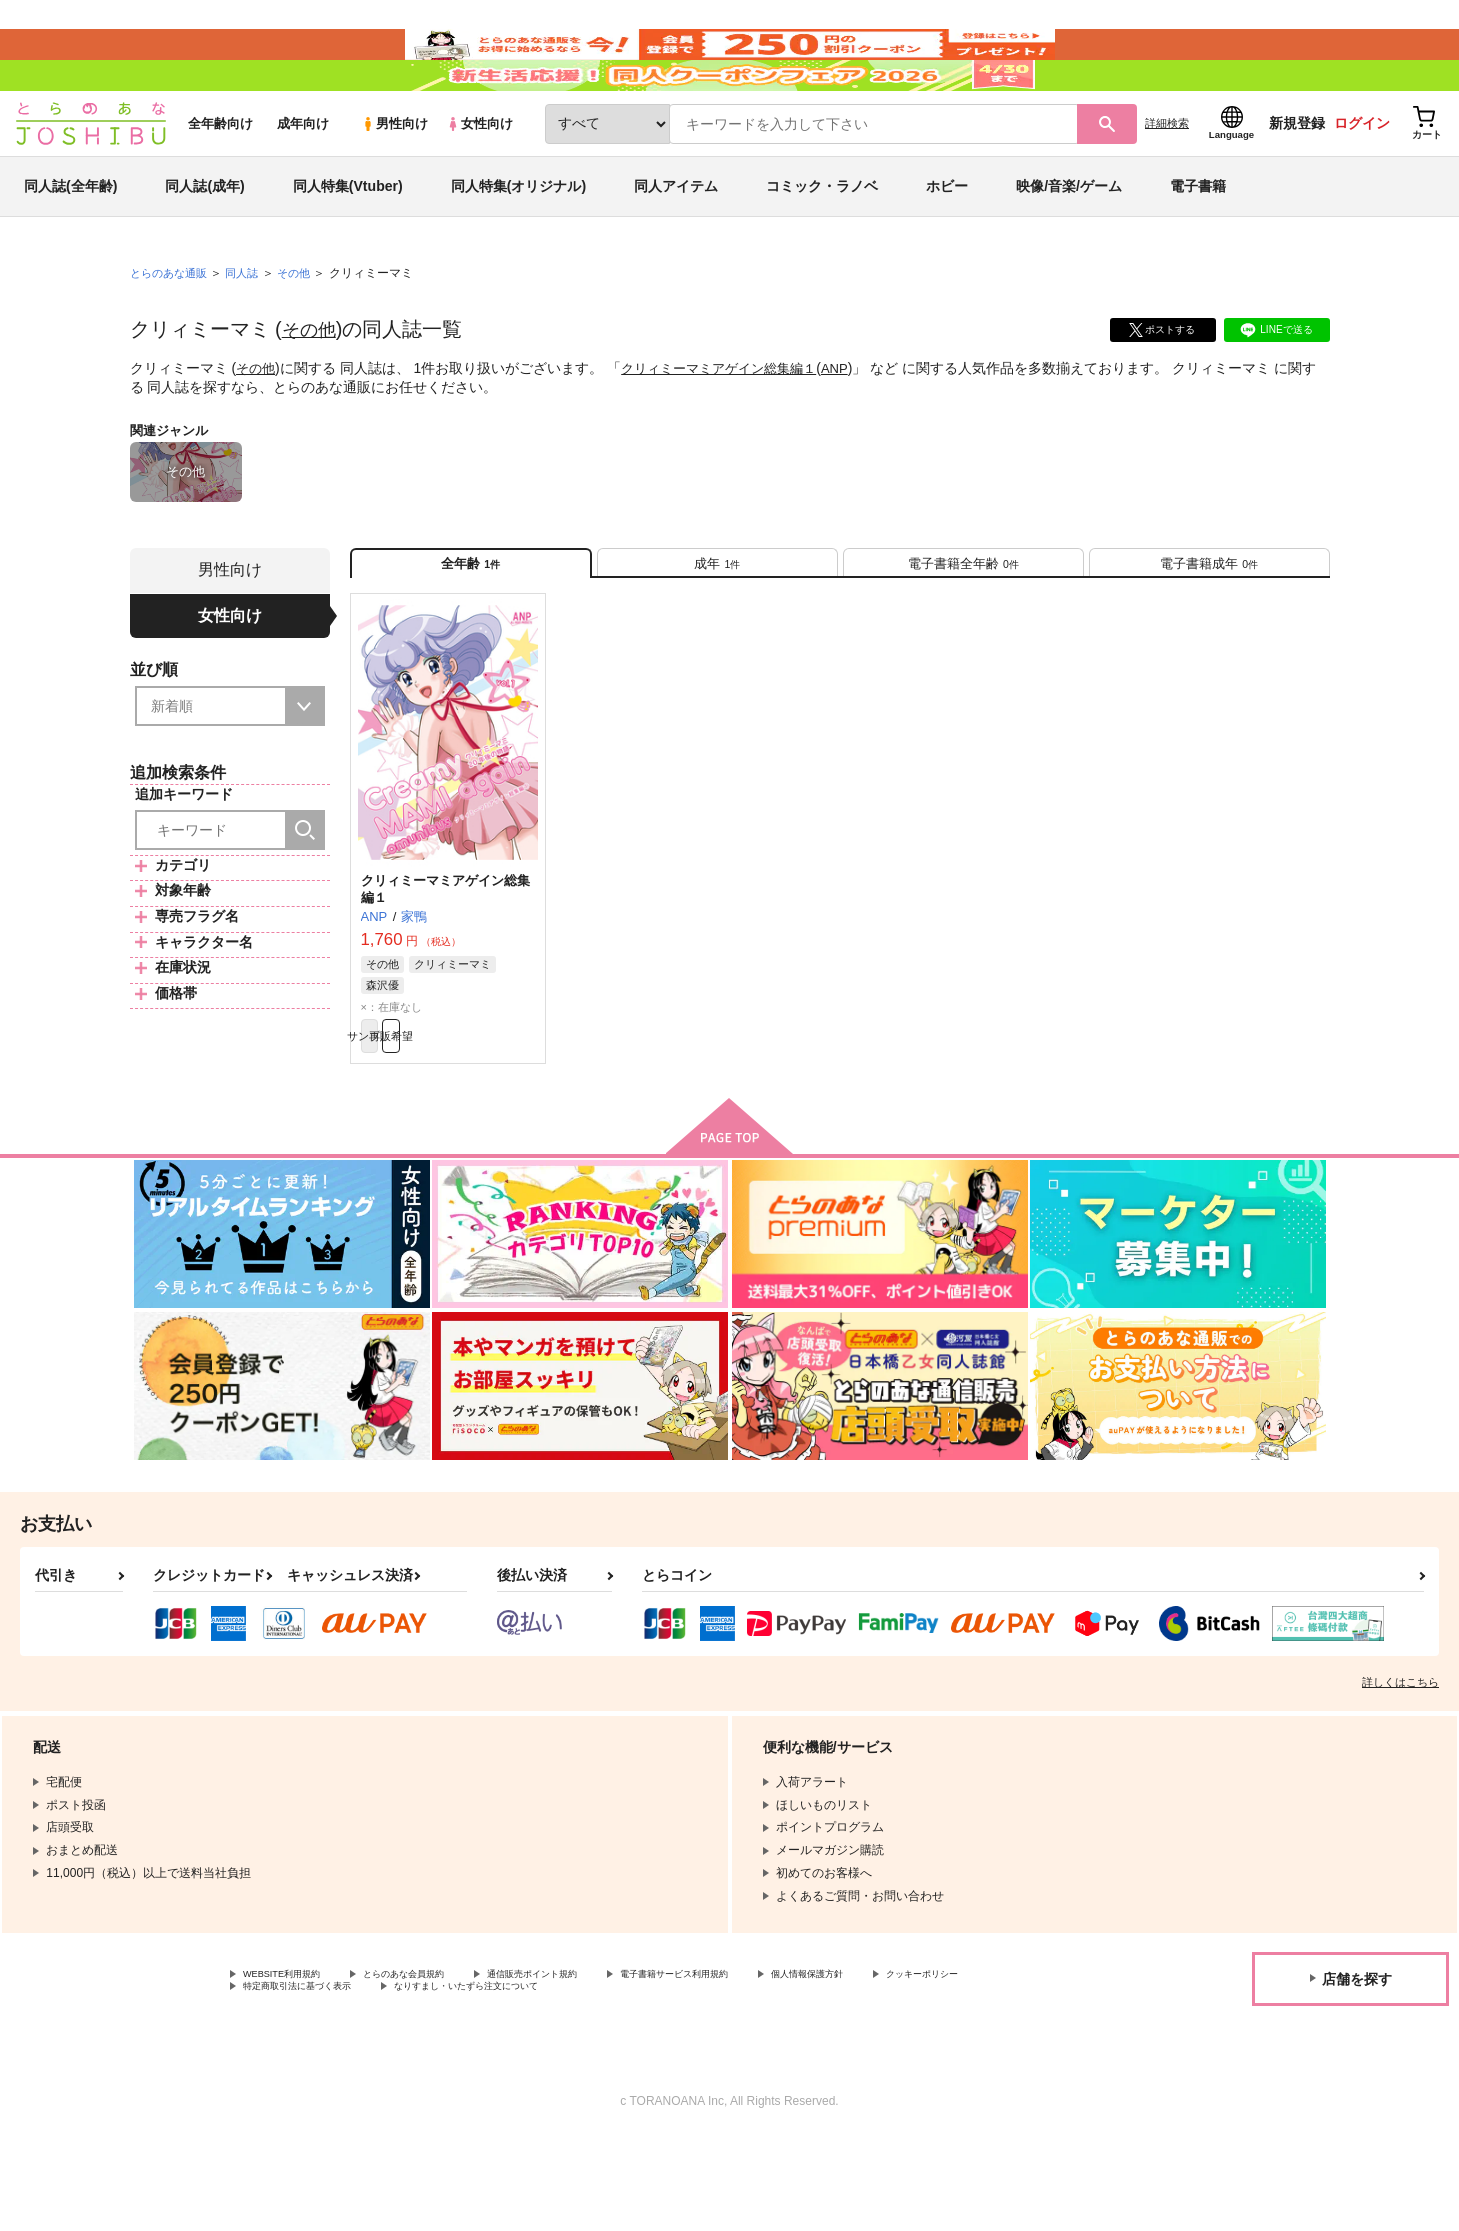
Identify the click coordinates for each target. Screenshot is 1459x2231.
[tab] (717, 628)
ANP (853, 426)
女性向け (479, 181)
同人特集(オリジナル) (518, 244)
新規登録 (1297, 181)
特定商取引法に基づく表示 (454, 2078)
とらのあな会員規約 (442, 2061)
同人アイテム (676, 244)
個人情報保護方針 (937, 2061)
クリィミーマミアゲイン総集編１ (729, 426)
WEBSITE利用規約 (294, 2061)
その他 (312, 387)
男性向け (394, 181)
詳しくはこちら (1400, 1767)
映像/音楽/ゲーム (1069, 244)
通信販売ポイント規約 (599, 2061)
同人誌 (250, 331)
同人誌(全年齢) (70, 244)
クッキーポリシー (291, 2078)
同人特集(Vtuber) (348, 244)
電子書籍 (1198, 244)
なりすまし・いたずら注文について (665, 2078)
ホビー (947, 244)
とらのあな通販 (172, 331)
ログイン (1362, 181)
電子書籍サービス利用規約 (774, 2061)
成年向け (303, 181)
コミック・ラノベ (822, 244)
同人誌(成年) (204, 244)
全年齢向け (220, 181)
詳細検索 (1167, 181)
